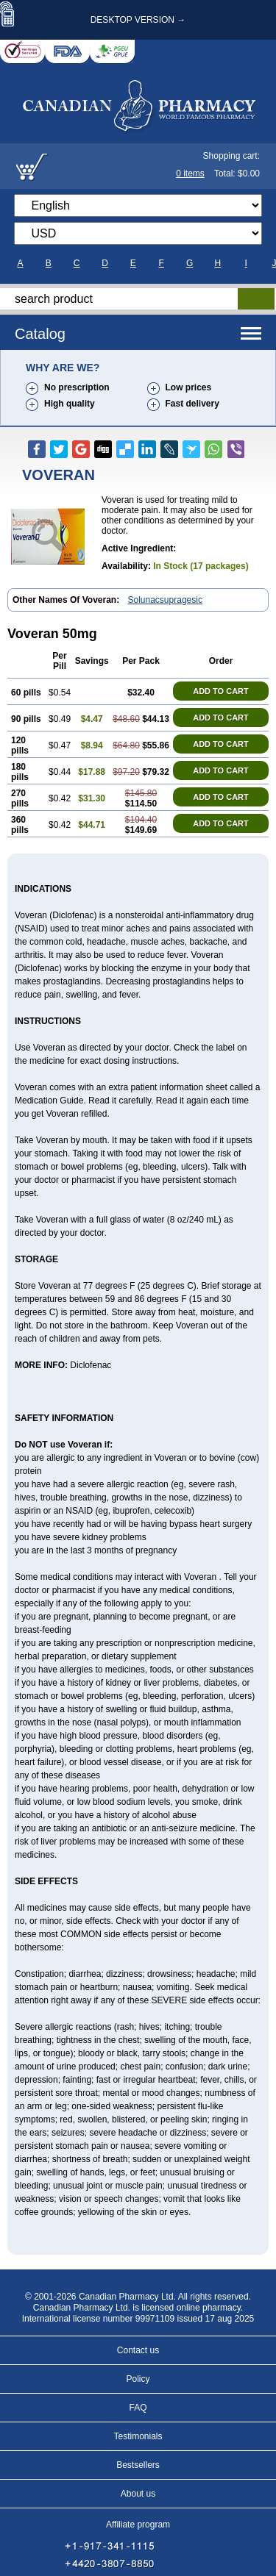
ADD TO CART (221, 691)
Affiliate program (138, 2524)
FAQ (137, 2408)
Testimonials (137, 2436)
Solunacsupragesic (165, 600)
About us (138, 2494)
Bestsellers (138, 2465)
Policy (137, 2379)
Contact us (138, 2350)
